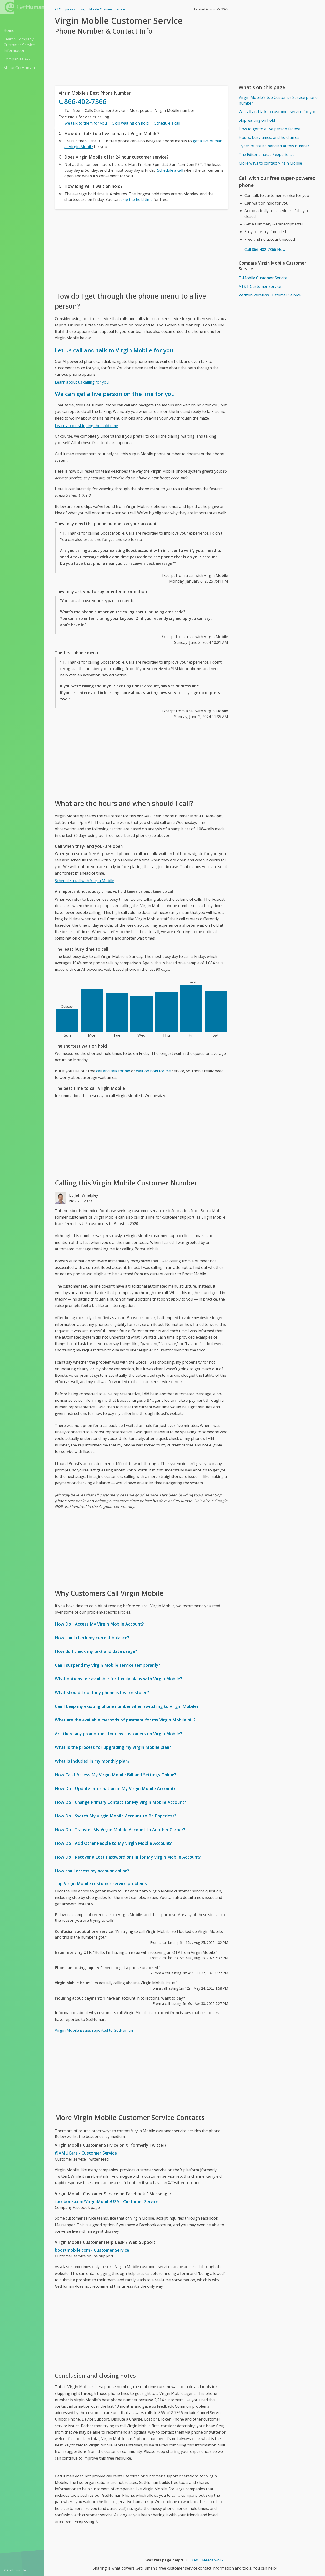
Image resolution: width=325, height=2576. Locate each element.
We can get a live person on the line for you (115, 394)
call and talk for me (113, 1071)
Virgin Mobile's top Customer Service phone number (278, 100)
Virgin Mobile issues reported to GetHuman (94, 2030)
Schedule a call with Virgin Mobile (84, 880)
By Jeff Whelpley (83, 1195)
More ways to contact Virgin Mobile (270, 163)
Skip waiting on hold (130, 123)
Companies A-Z (17, 59)
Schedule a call (167, 123)
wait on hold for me (153, 1071)
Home (9, 30)
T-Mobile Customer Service (263, 277)
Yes (195, 2560)
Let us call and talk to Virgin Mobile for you (114, 350)
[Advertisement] (141, 250)
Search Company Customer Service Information (19, 44)
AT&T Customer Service (260, 286)
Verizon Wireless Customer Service (270, 295)
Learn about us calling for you (82, 382)
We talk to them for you (85, 123)
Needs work (212, 2560)
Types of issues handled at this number (274, 146)
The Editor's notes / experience (267, 154)
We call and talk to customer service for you (277, 111)
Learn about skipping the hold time (86, 425)
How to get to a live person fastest (269, 128)
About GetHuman (19, 67)
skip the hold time (136, 199)
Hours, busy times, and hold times (269, 137)
